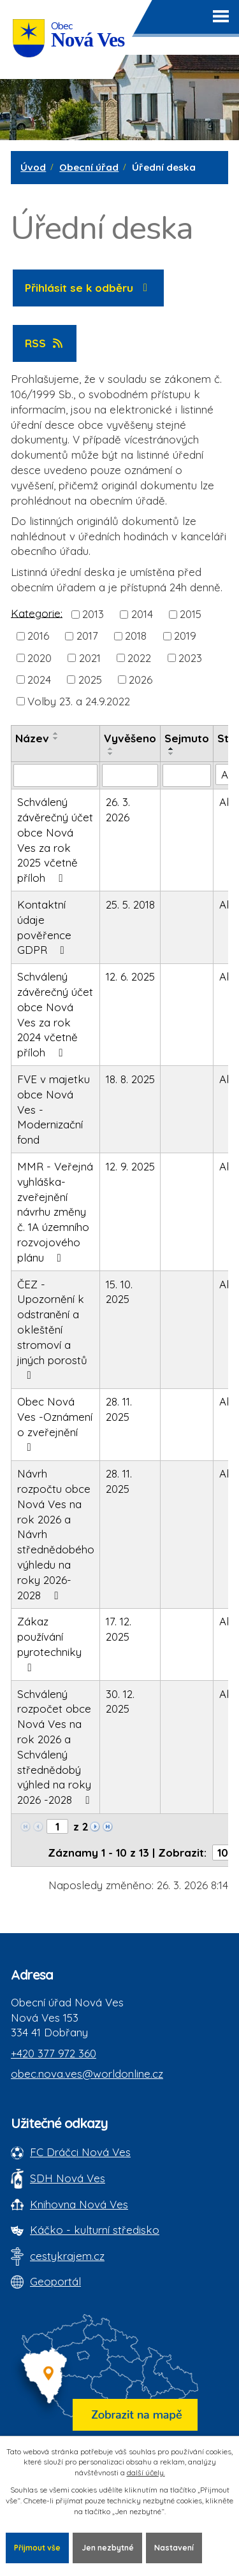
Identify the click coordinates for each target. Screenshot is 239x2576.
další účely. (146, 2472)
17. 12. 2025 (118, 1629)
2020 (39, 657)
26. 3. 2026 (118, 809)
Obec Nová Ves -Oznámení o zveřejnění (54, 1424)
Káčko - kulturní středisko (94, 2229)
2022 (139, 657)
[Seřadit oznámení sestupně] (56, 738)
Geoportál (55, 2281)
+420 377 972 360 (53, 2053)
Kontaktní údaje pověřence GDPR (44, 927)
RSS (45, 343)
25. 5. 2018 (130, 904)
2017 (87, 635)
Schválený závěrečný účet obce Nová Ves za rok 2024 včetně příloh (55, 1014)
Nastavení (174, 2547)
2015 (190, 614)
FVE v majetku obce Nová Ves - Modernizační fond (53, 1109)
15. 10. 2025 (119, 1291)
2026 (140, 679)
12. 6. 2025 (130, 976)
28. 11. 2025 (119, 1409)
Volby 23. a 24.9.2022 (78, 701)
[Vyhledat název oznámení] (55, 775)
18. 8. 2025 (130, 1079)
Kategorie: (36, 612)
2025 (90, 679)
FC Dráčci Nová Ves (80, 2152)
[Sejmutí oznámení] (187, 775)
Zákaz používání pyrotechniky (49, 1644)
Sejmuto (186, 738)
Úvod (33, 167)
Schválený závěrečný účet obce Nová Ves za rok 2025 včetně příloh (55, 839)
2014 (142, 614)
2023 (190, 657)
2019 (185, 635)
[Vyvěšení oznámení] (130, 775)
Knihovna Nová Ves (79, 2204)
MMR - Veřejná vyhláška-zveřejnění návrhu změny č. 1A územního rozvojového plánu (55, 1212)
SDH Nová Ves (67, 2178)
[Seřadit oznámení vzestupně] (56, 733)
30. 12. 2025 (120, 1701)
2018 (136, 635)
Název (32, 738)
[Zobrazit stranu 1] (57, 1826)
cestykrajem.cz (67, 2256)
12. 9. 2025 (130, 1166)
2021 (90, 657)
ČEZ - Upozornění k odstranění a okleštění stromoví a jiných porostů (52, 1329)
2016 (38, 635)
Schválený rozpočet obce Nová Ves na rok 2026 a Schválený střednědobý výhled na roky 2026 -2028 (55, 1747)
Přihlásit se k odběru (88, 287)
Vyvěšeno (130, 738)
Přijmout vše (37, 2547)
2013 (93, 614)
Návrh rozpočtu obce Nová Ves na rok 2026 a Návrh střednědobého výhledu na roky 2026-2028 (55, 1534)
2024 (39, 679)
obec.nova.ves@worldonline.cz (87, 2073)
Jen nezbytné (108, 2547)
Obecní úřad (89, 167)
